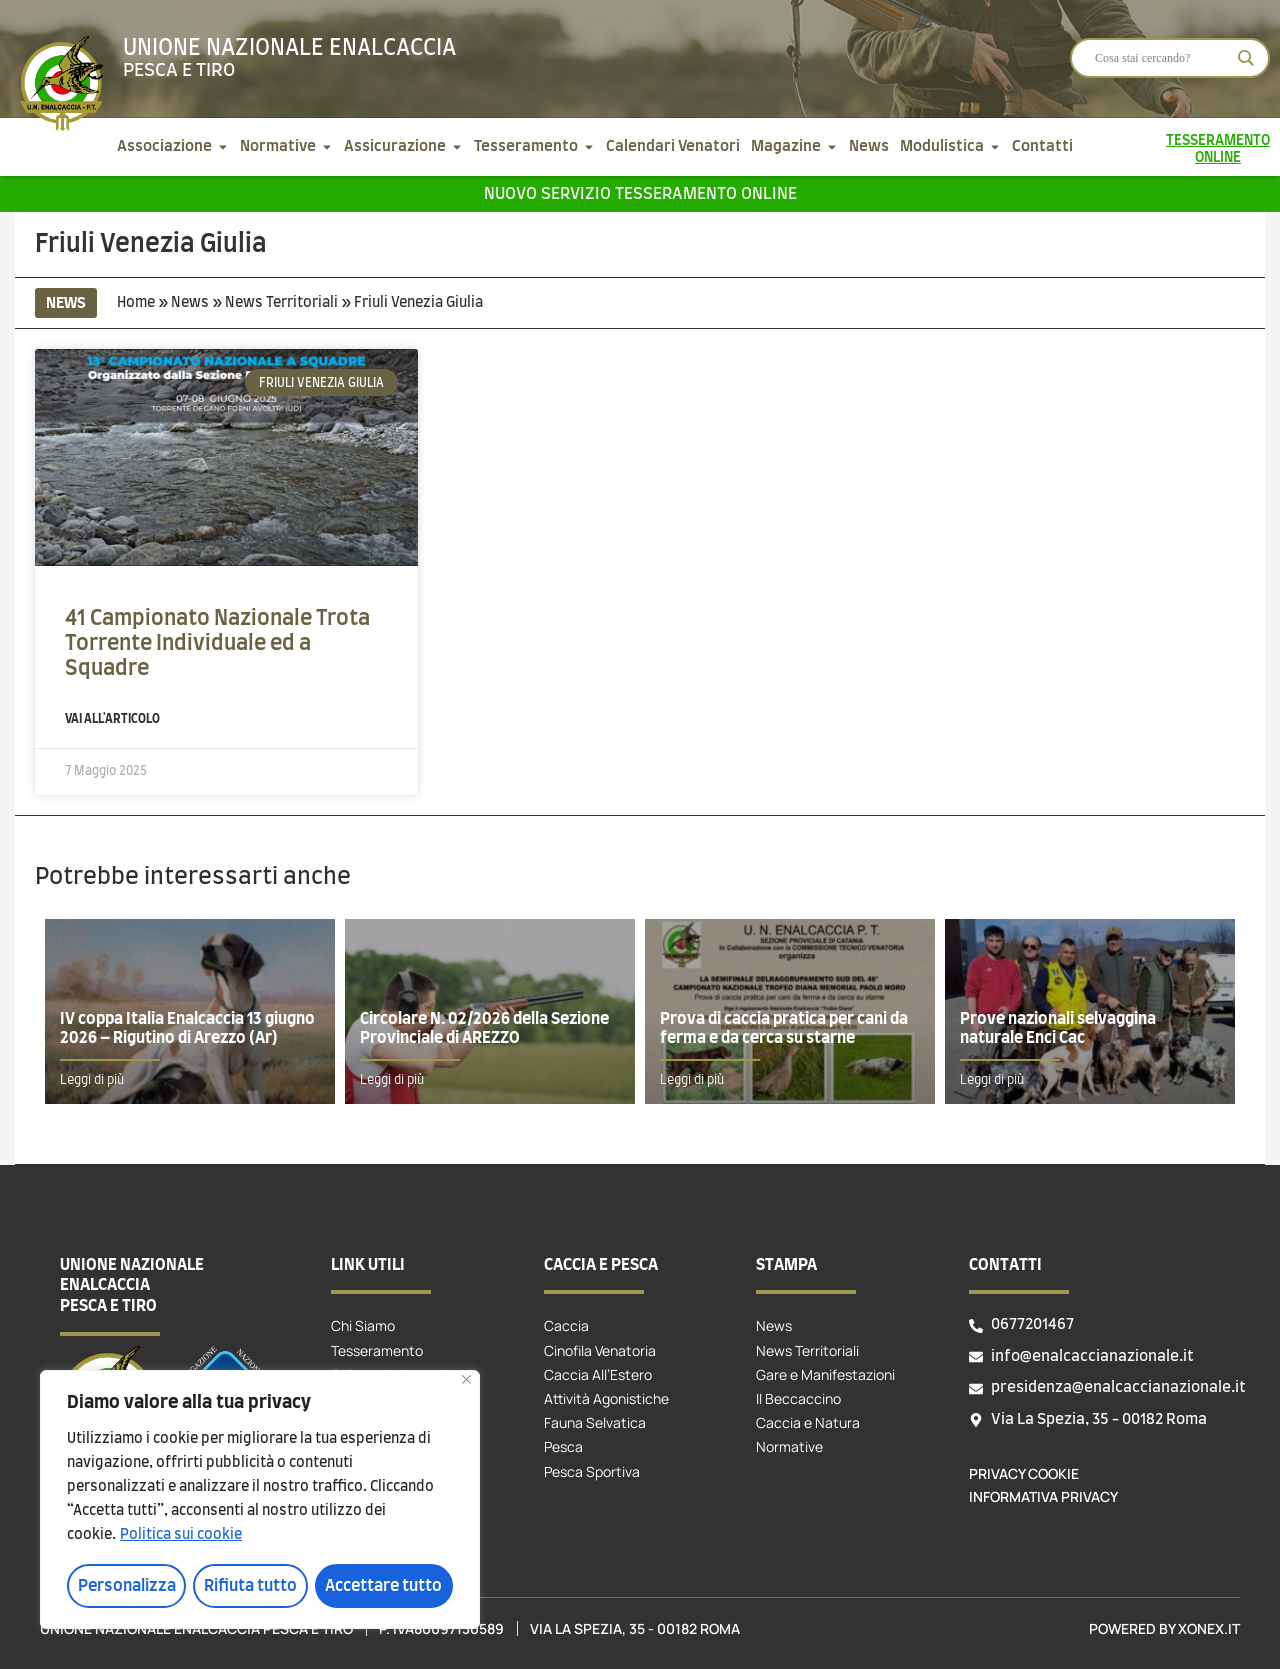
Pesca (563, 1446)
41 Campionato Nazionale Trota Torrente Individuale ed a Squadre (217, 643)
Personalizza (126, 1586)
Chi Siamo (363, 1325)
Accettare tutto (384, 1586)
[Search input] (1161, 58)
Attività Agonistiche (606, 1398)
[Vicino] (466, 1380)
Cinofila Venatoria (600, 1350)
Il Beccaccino (798, 1398)
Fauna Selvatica (595, 1422)
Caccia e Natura (808, 1422)
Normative (789, 1446)
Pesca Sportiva (592, 1471)
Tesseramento (377, 1350)
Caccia (566, 1325)
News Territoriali (281, 303)
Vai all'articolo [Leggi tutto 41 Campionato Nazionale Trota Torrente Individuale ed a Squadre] (112, 719)
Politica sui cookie (181, 1536)
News (190, 303)
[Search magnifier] (1246, 58)
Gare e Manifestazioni (825, 1374)
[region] (260, 1500)
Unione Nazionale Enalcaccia (289, 48)
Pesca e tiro (179, 71)
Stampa (786, 1265)
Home (136, 303)
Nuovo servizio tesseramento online (640, 194)
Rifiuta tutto (250, 1586)
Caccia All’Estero (598, 1374)
